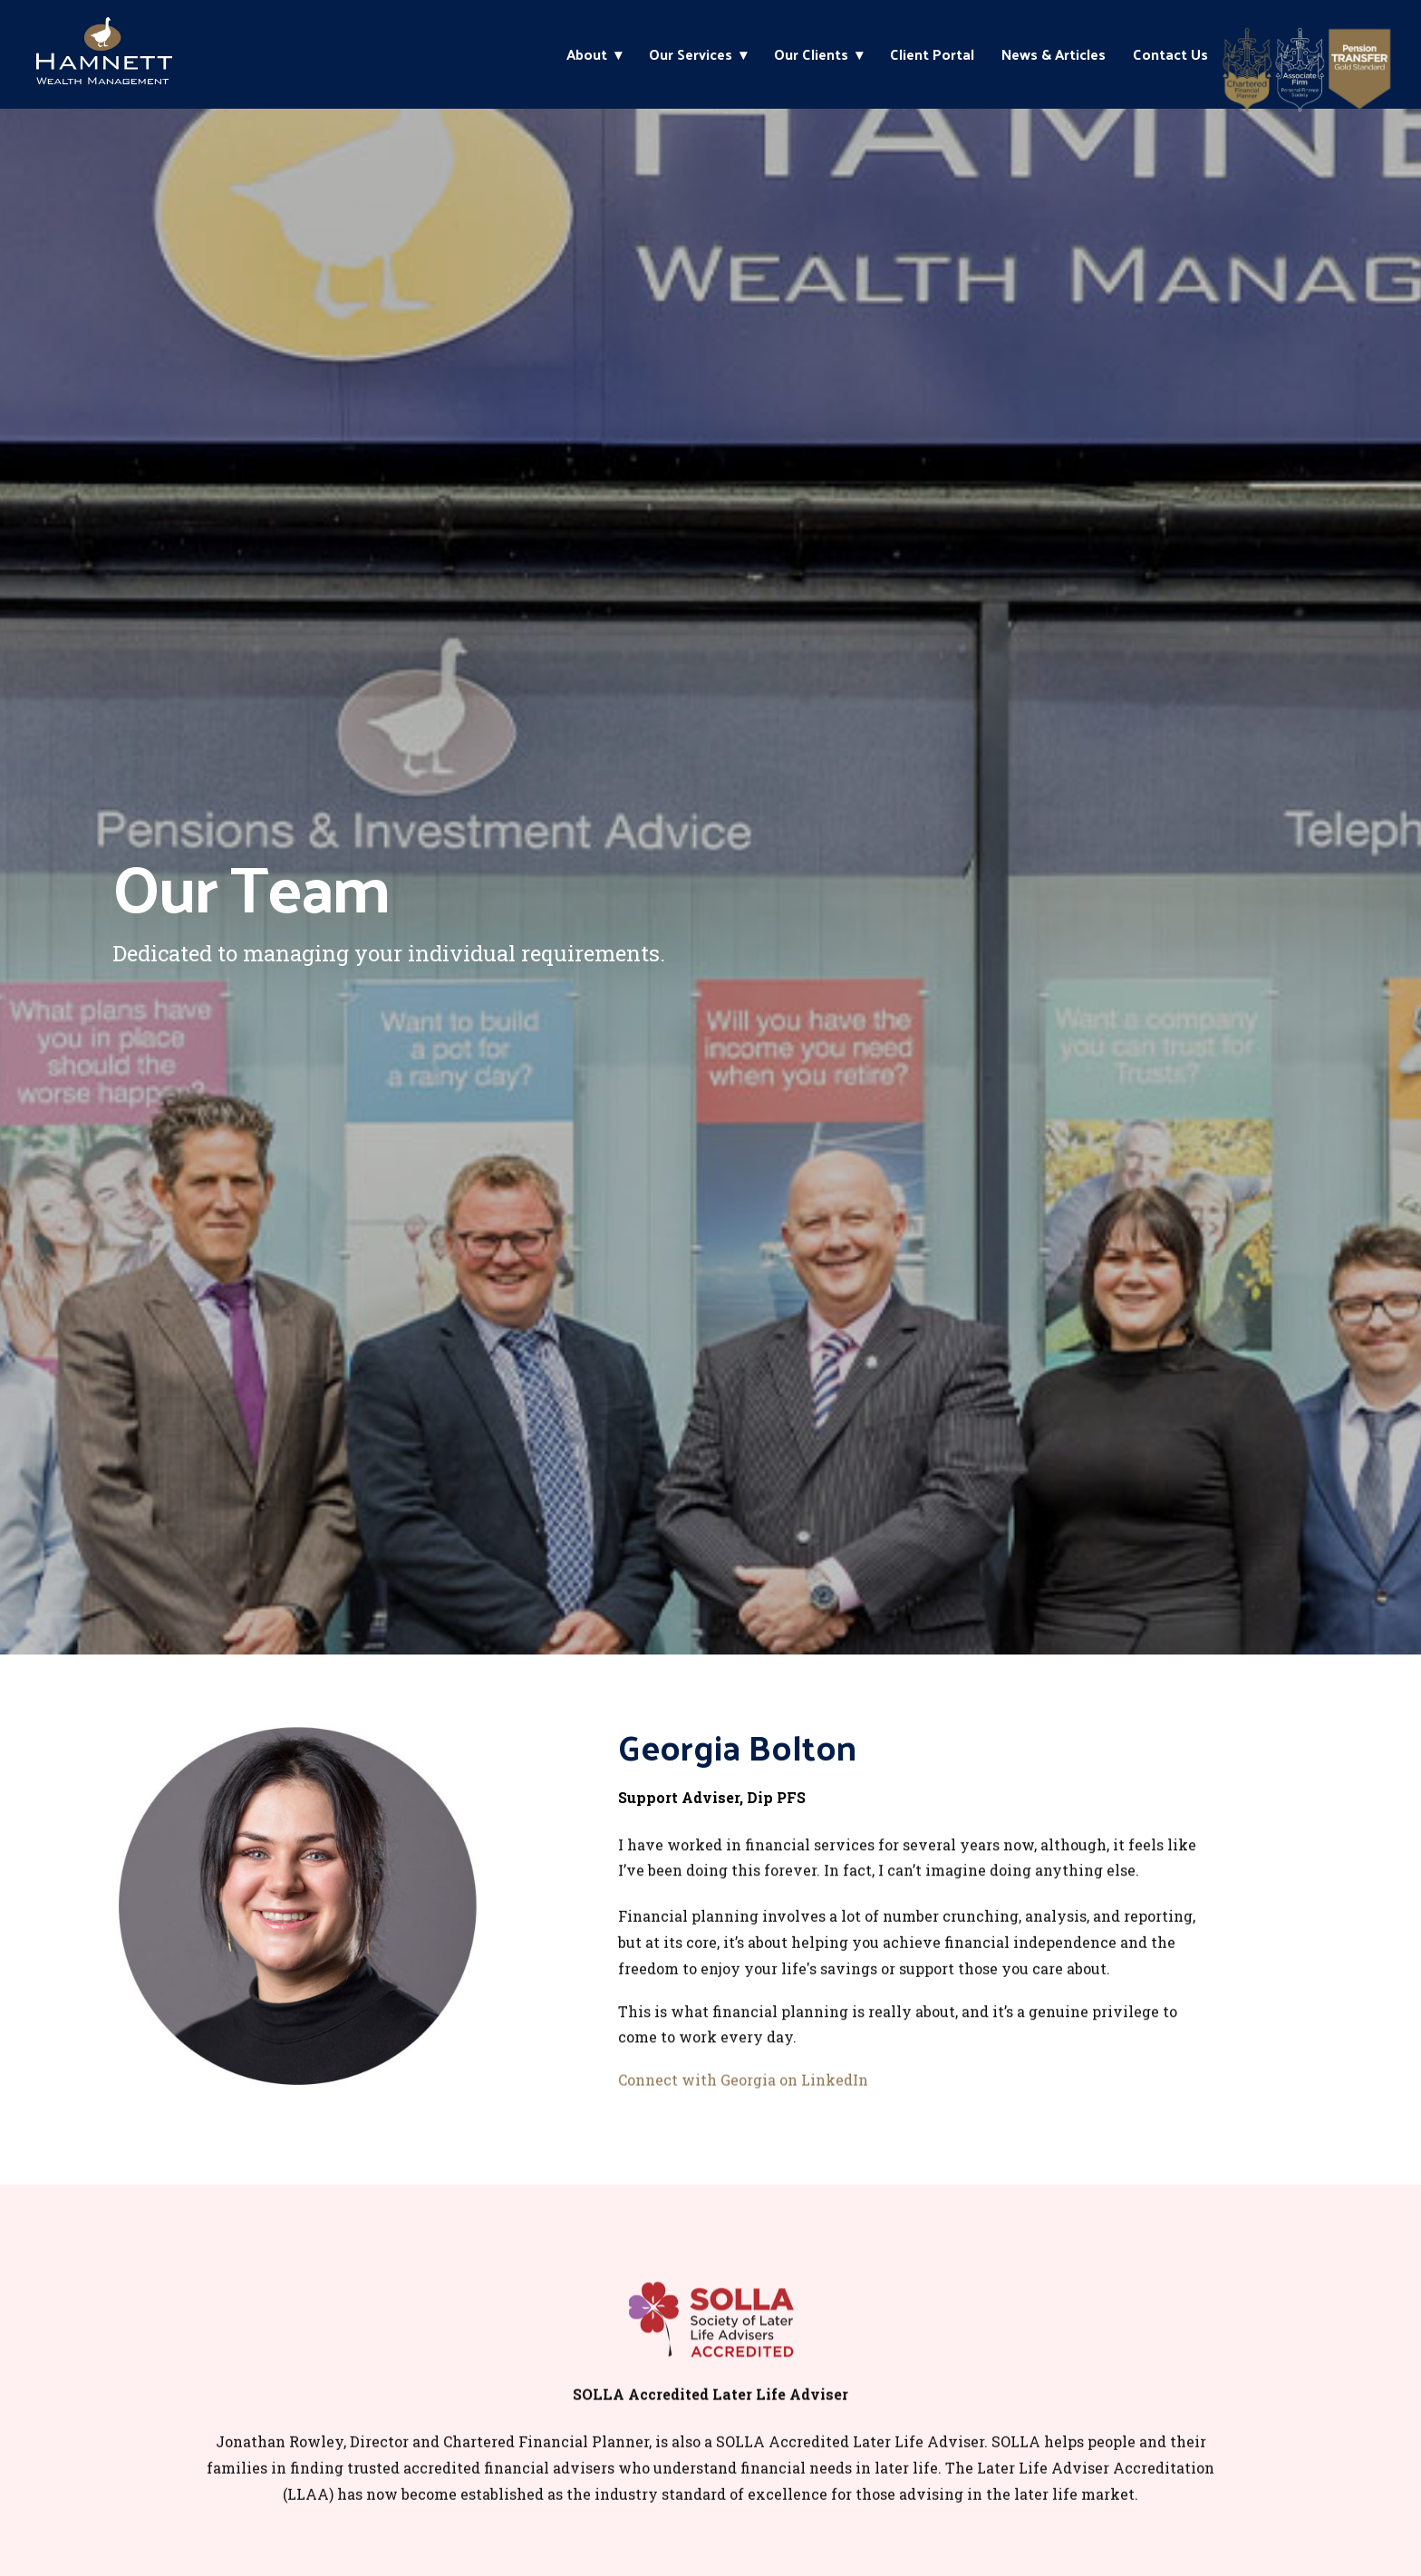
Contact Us (1170, 54)
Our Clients (811, 54)
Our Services (690, 54)
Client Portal (932, 54)
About (586, 54)
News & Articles (1053, 54)
